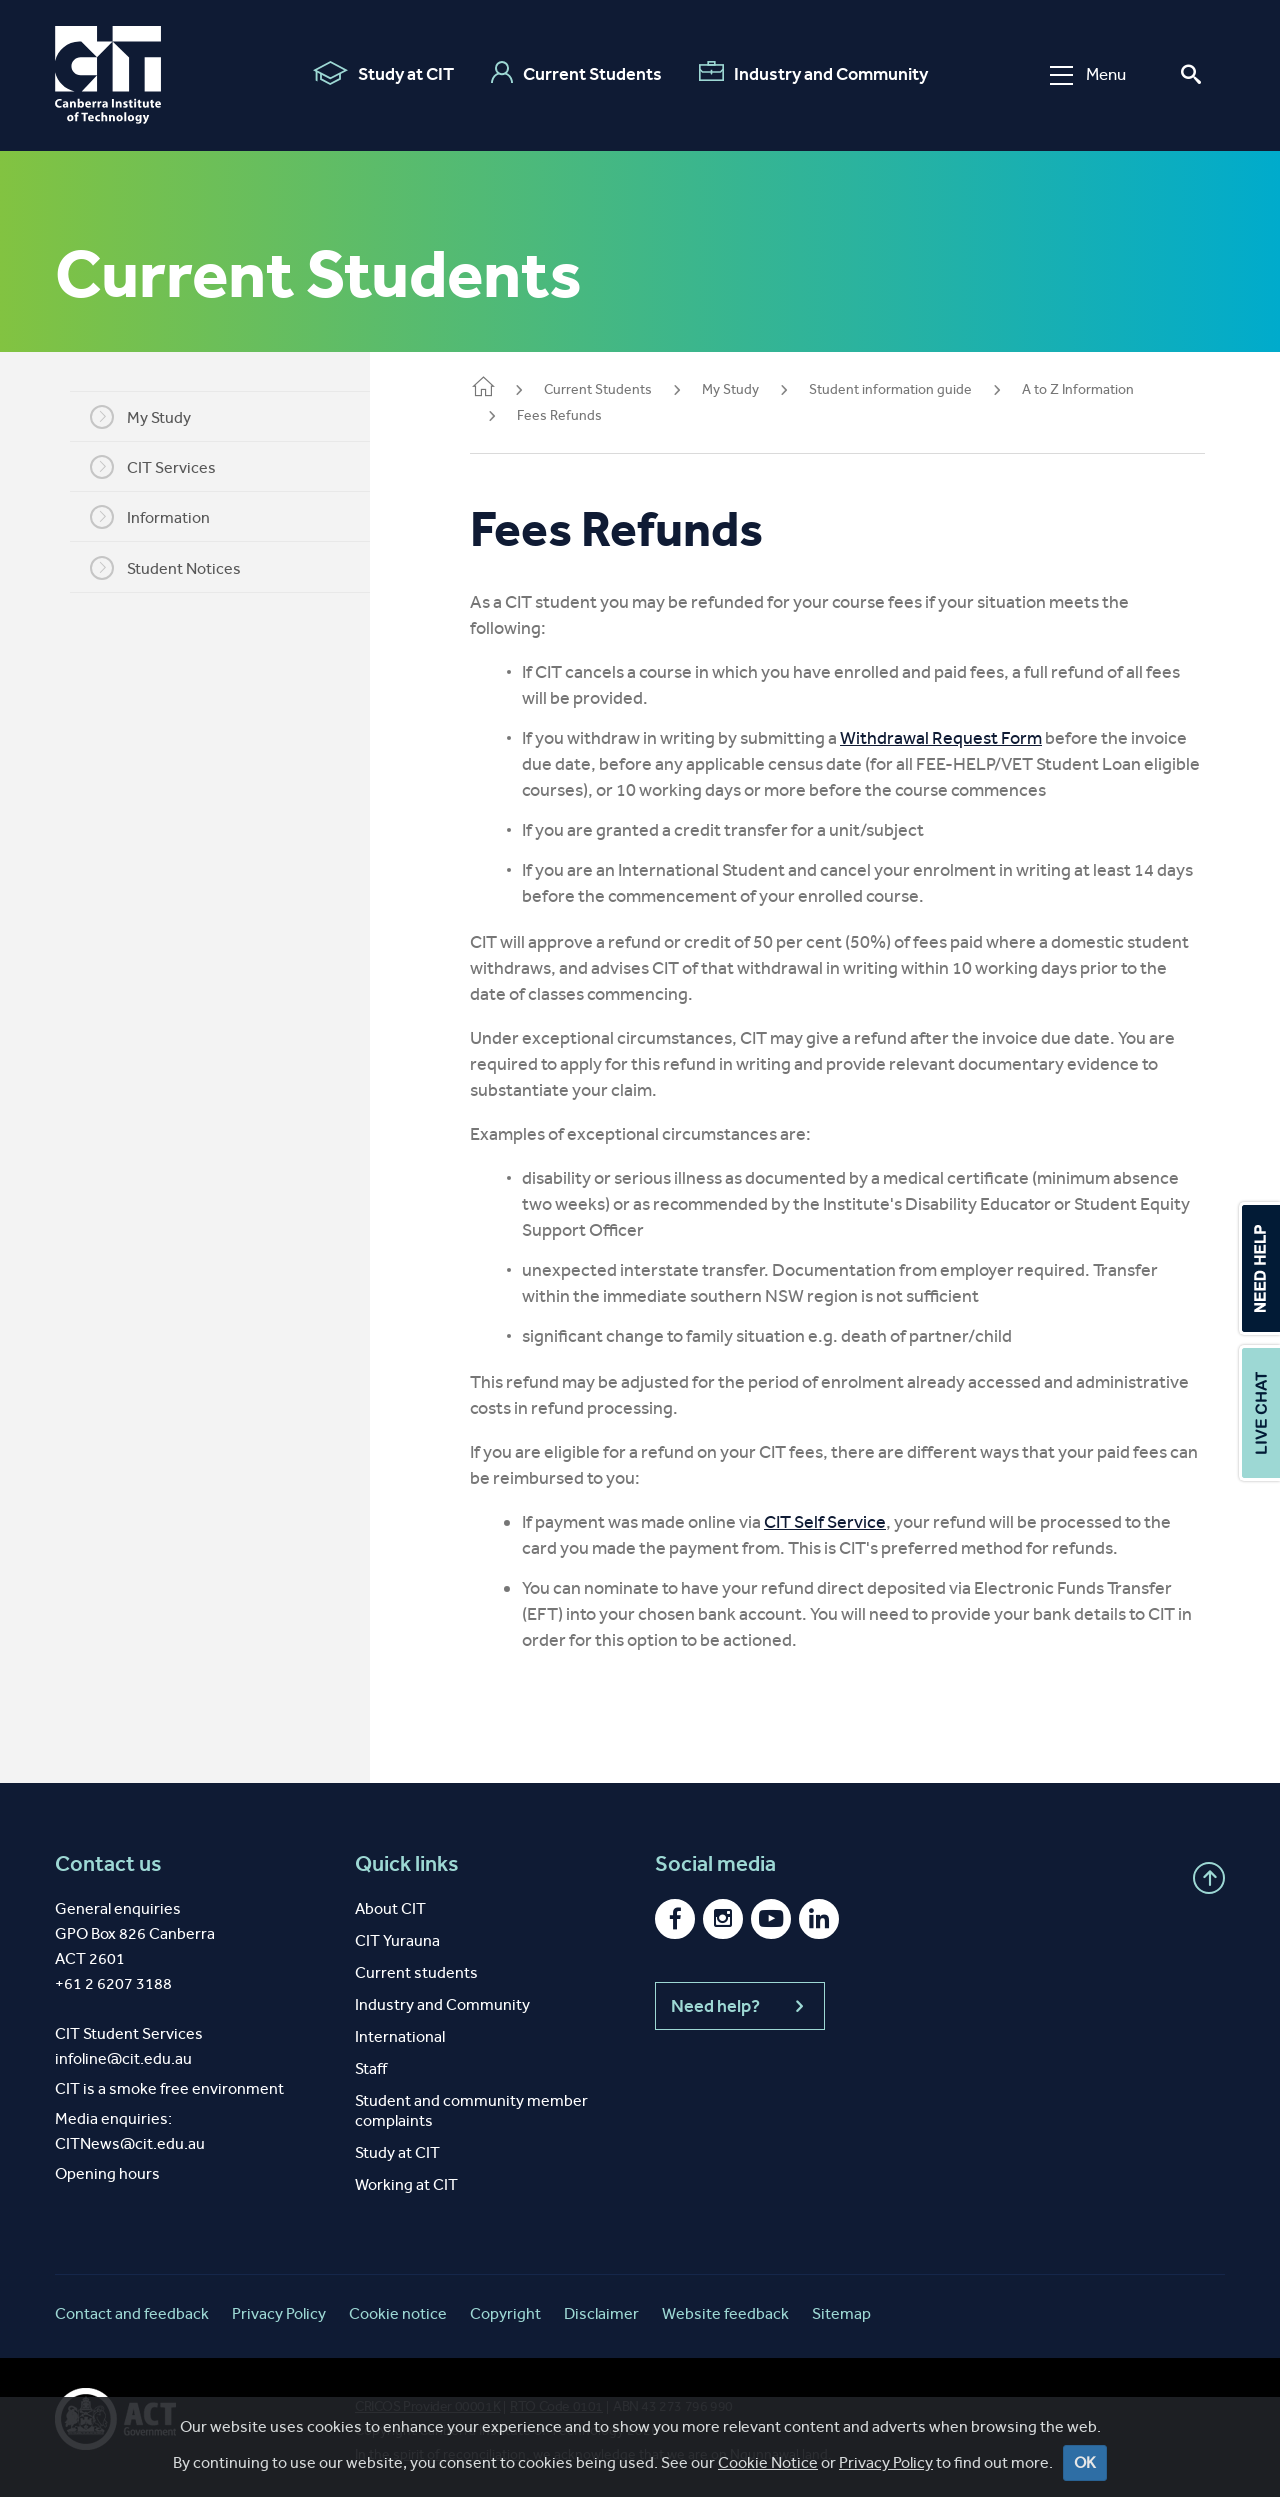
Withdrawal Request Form (941, 738)
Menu (1088, 74)
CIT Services (153, 467)
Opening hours (107, 2173)
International (400, 2036)
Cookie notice (398, 2313)
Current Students (576, 73)
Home (483, 388)
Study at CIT (383, 73)
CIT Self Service (825, 1522)
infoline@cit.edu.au (123, 2058)
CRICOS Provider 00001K (427, 2406)
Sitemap (841, 2313)
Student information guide (890, 389)
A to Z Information (1078, 389)
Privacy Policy (279, 2313)
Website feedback (725, 2313)
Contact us (108, 1864)
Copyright (505, 2313)
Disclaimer (601, 2313)
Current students (416, 1972)
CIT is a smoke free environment (169, 2088)
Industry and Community (813, 73)
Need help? (740, 2006)
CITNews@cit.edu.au (130, 2143)
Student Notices (165, 568)
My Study (140, 417)
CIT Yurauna (397, 1940)
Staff (371, 2068)
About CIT (390, 1908)
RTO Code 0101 (556, 2406)
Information (150, 517)
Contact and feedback (132, 2313)
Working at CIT (406, 2184)
